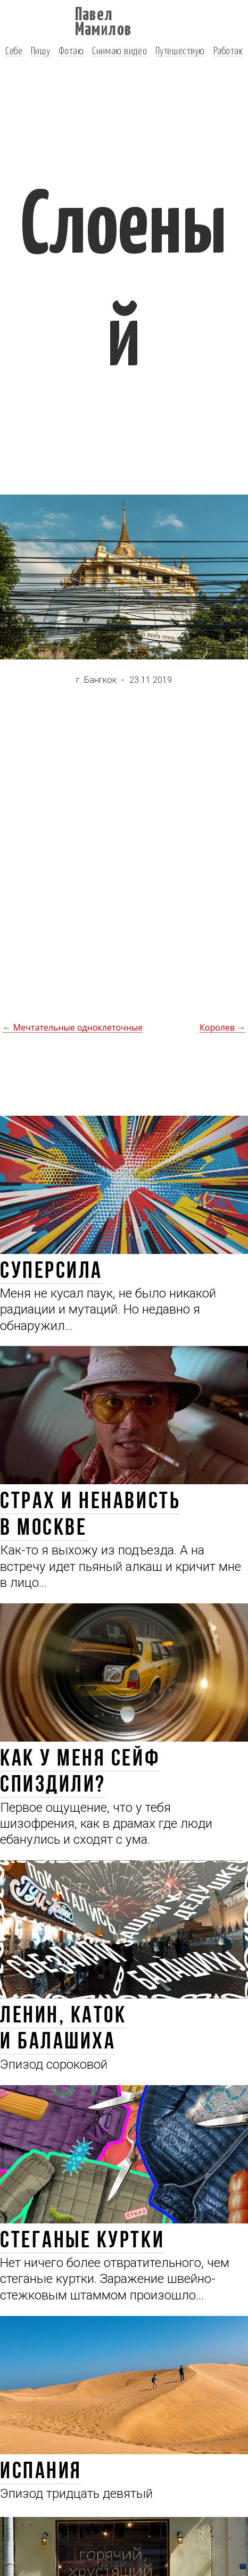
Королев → (222, 1027)
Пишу (40, 50)
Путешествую (180, 50)
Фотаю (71, 50)
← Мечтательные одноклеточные (73, 1027)
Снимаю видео (119, 50)
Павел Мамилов (103, 20)
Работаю (229, 50)
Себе (13, 50)
